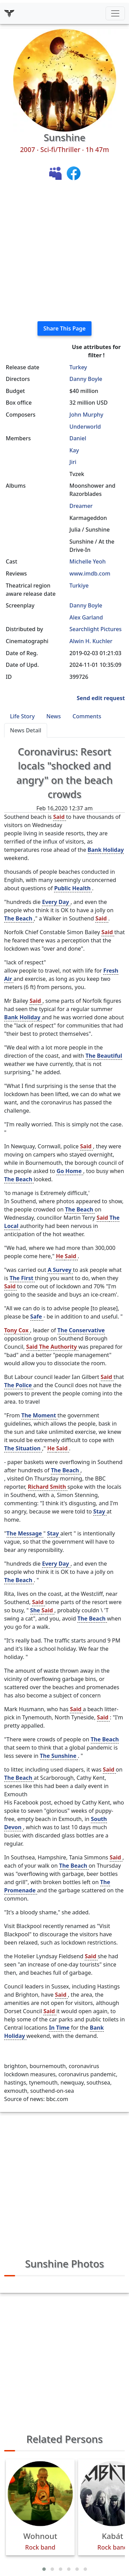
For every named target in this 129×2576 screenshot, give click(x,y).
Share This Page (64, 328)
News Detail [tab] (25, 730)
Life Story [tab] (22, 716)
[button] (44, 2569)
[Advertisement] (64, 251)
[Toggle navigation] (115, 13)
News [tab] (53, 716)
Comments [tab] (87, 716)
